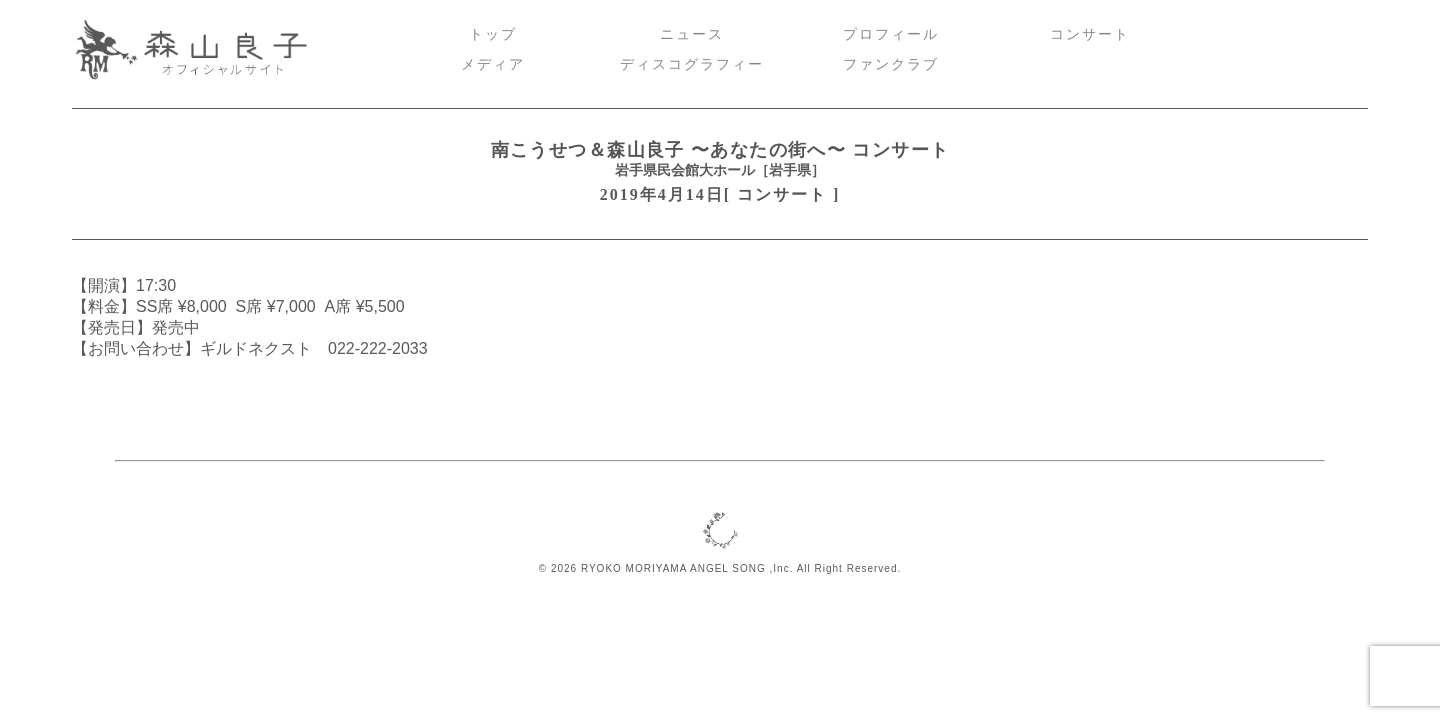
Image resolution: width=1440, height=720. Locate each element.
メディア (493, 64)
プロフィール (891, 34)
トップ (493, 34)
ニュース (692, 34)
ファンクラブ (891, 64)
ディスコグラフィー (692, 64)
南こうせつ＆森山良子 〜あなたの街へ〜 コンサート (720, 150)
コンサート (1090, 34)
